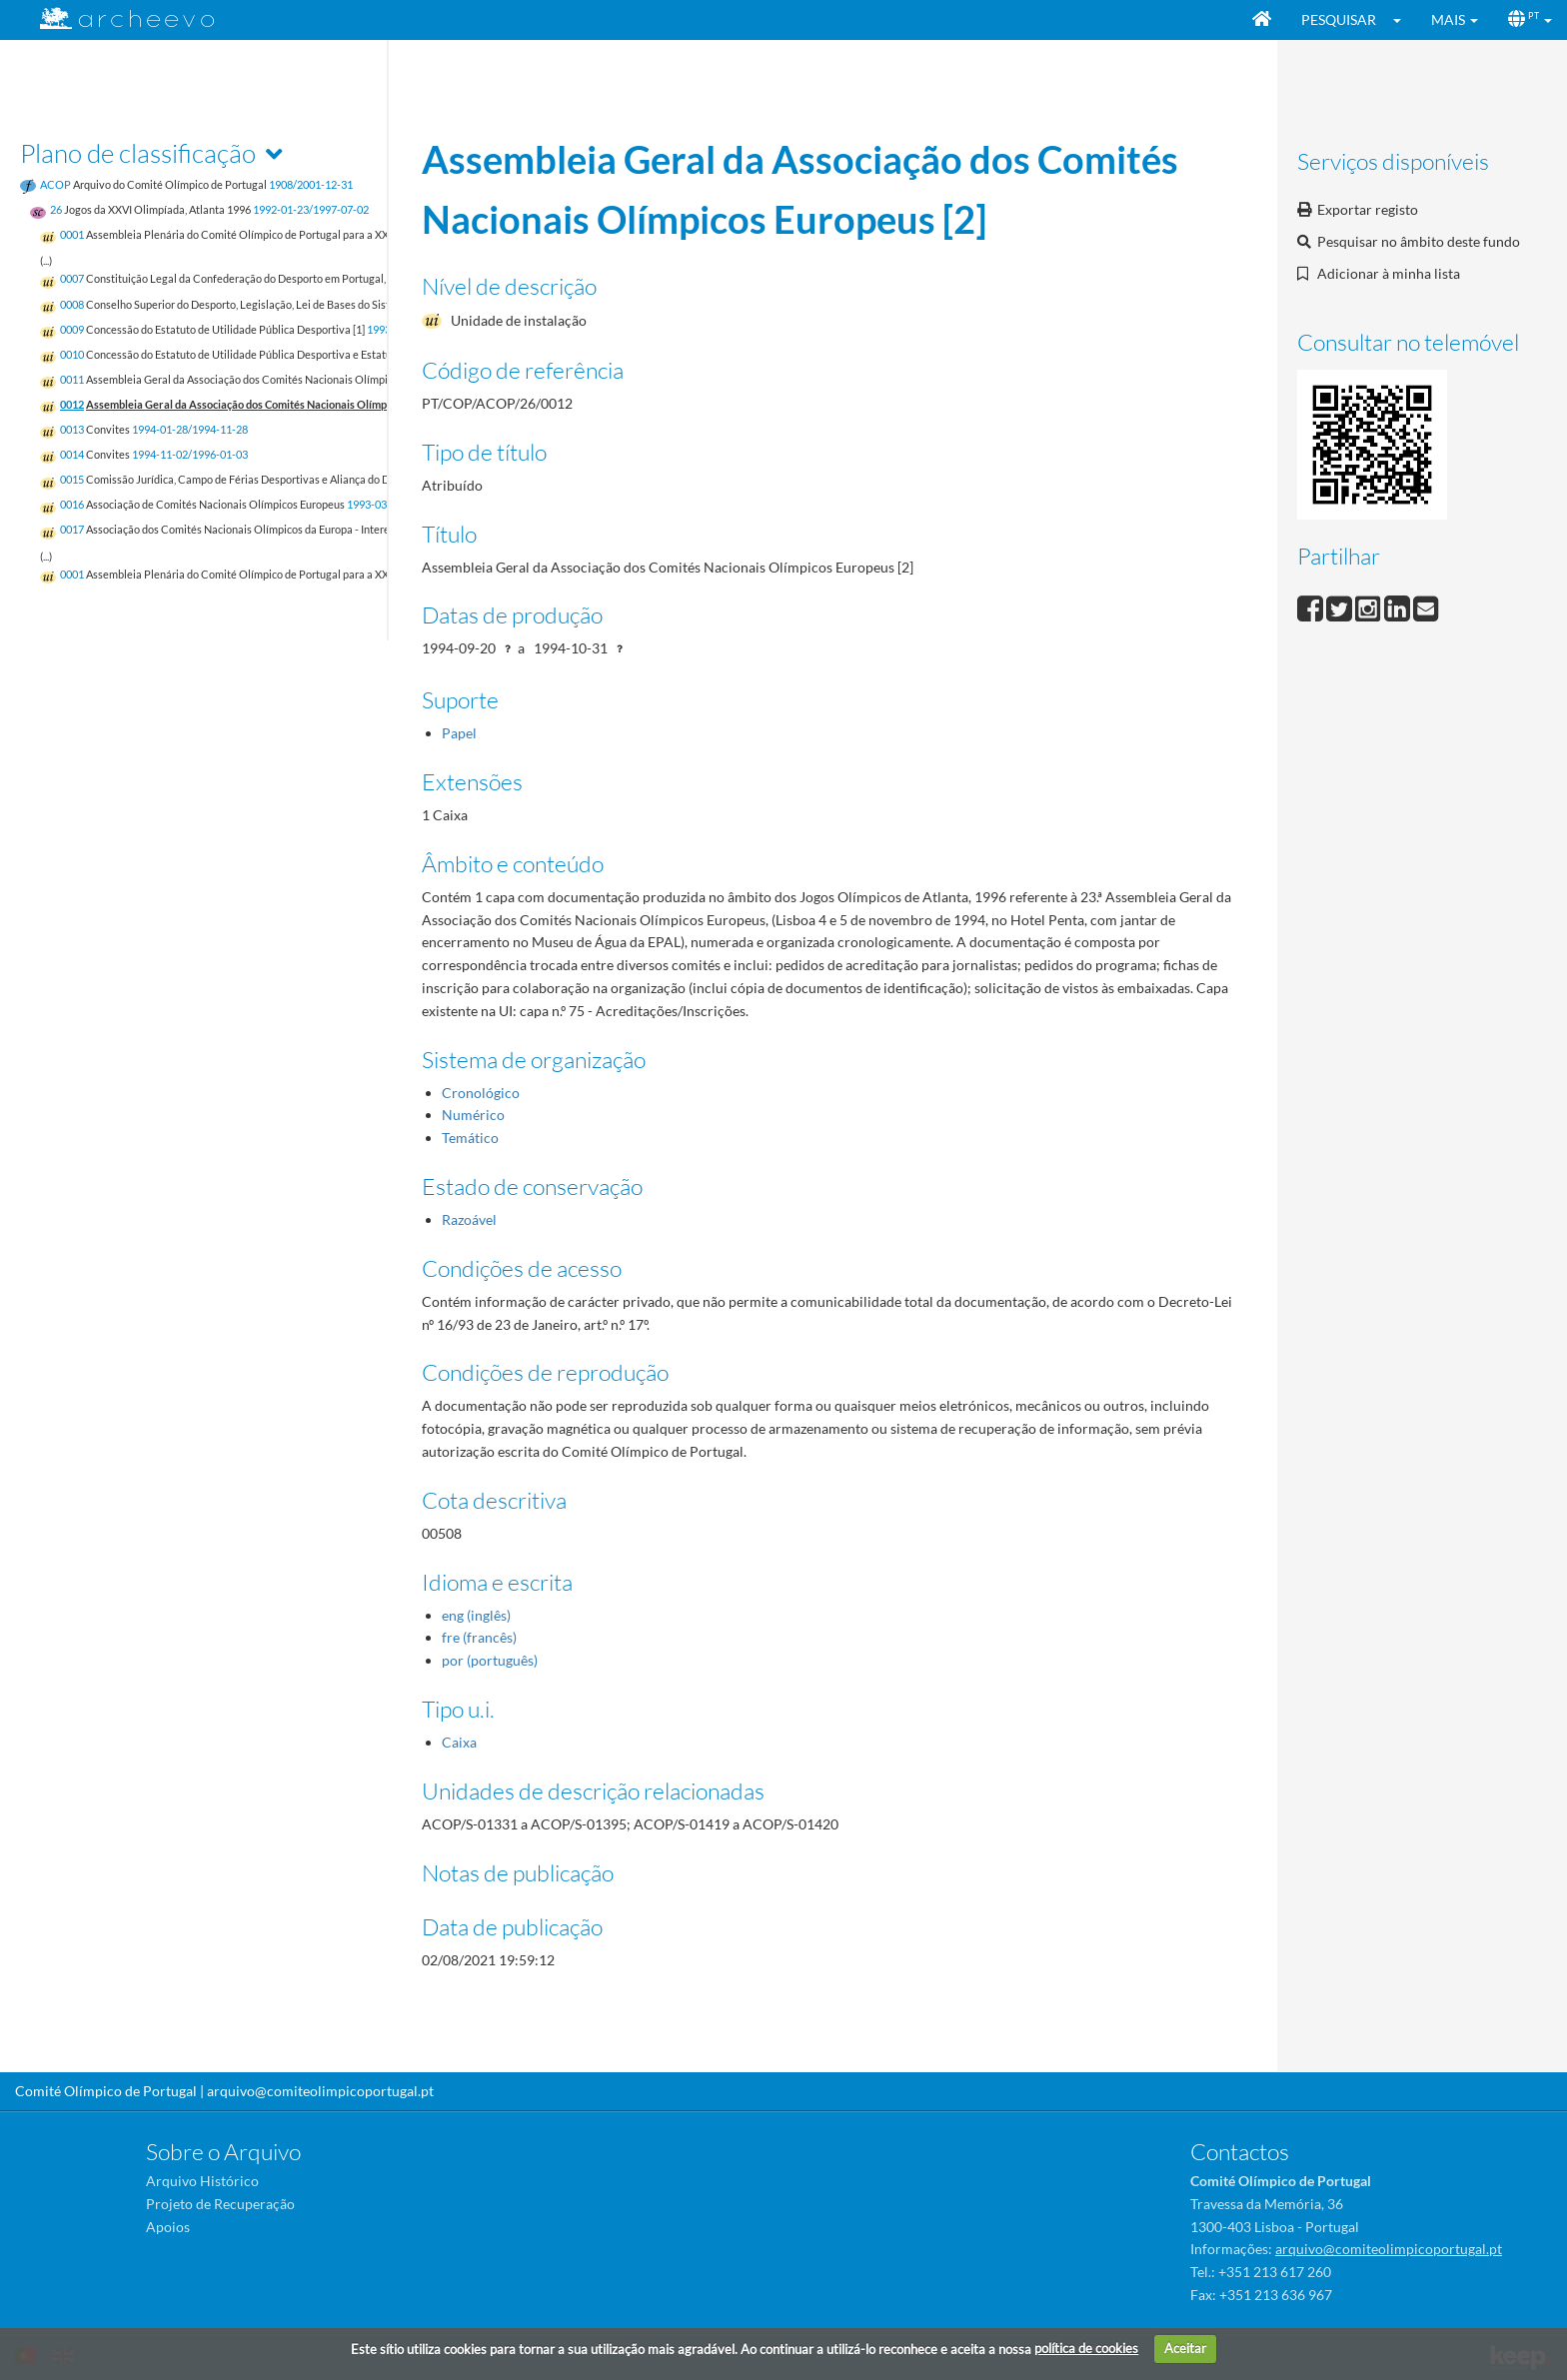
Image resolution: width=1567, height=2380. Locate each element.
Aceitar (1185, 2348)
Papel (459, 732)
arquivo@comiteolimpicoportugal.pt (320, 2090)
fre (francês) (479, 1637)
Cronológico (481, 1092)
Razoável (469, 1219)
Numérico (473, 1114)
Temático (470, 1137)
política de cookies (1086, 2348)
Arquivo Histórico (202, 2180)
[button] (1403, 20)
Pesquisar (1338, 19)
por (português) (490, 1660)
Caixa (459, 1742)
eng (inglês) (476, 1615)
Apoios (168, 2226)
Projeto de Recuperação (220, 2203)
